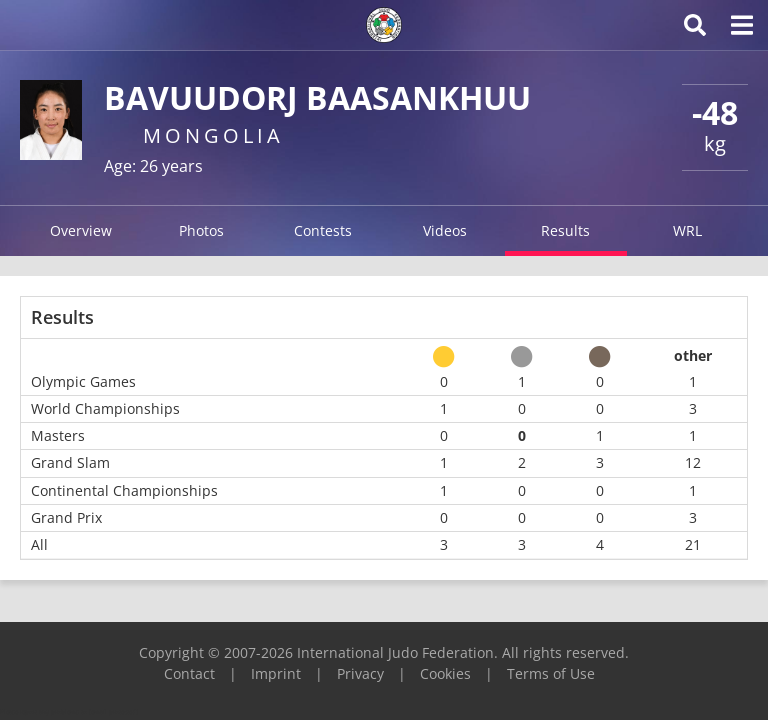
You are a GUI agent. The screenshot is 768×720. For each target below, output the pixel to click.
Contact (189, 673)
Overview (81, 230)
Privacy (360, 673)
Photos (201, 230)
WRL (687, 230)
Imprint (276, 673)
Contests (323, 230)
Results (565, 230)
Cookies (445, 673)
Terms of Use (551, 673)
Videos (445, 230)
